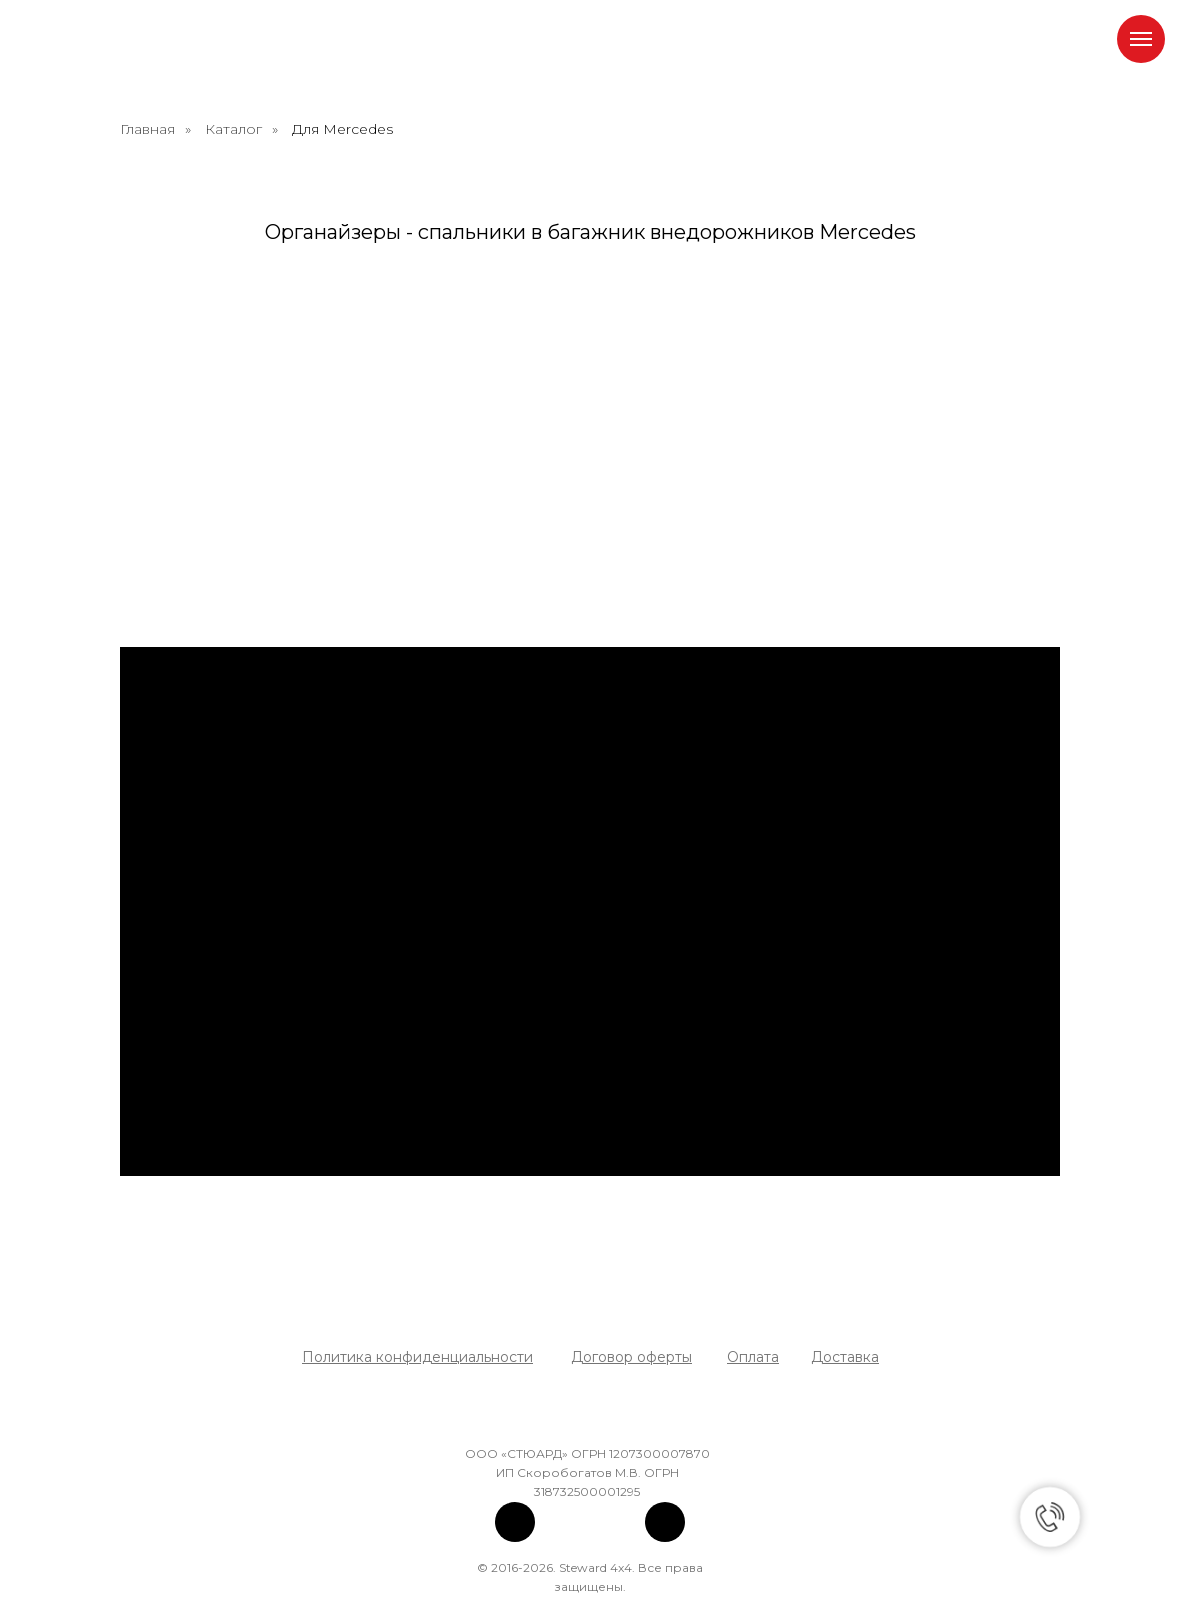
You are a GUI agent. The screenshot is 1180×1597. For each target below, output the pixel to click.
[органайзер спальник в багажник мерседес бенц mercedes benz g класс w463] (230, 372)
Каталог (233, 129)
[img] (515, 1522)
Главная (147, 129)
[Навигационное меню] (1141, 39)
